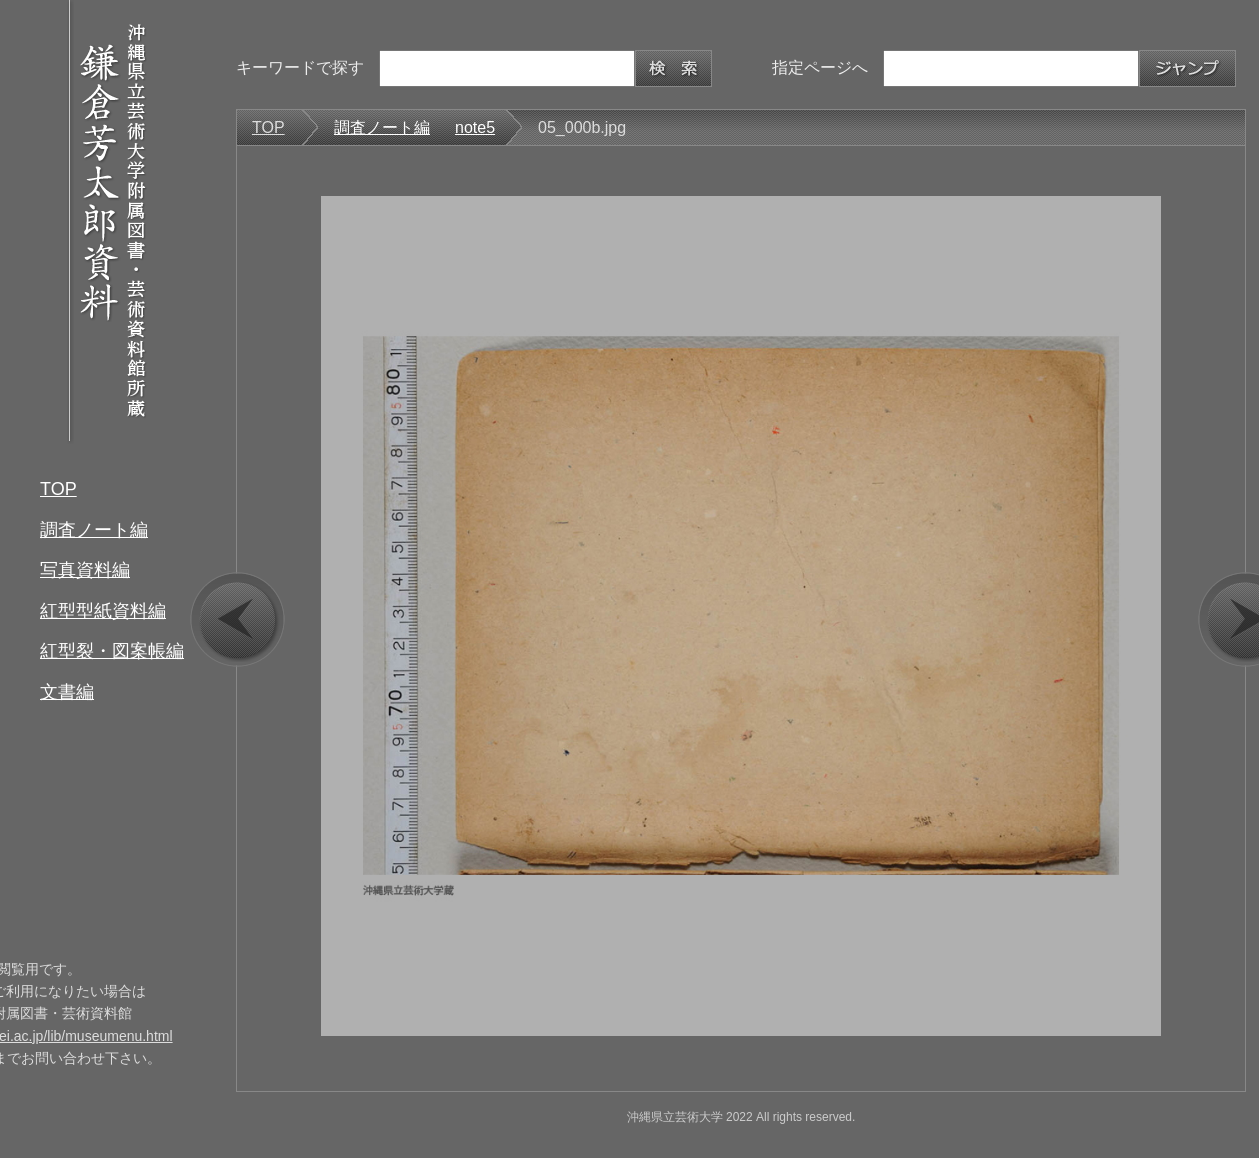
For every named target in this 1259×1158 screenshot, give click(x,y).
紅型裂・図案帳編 (112, 651)
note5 (475, 127)
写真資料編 (85, 570)
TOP (58, 489)
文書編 (67, 692)
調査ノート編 (94, 530)
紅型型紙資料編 (103, 611)
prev (237, 619)
